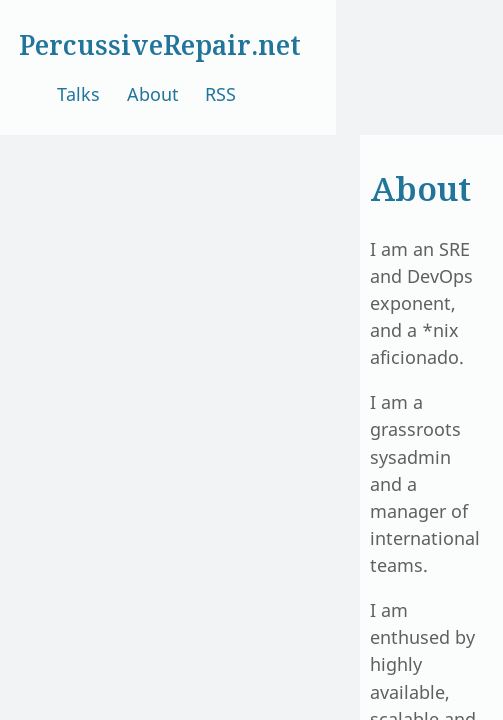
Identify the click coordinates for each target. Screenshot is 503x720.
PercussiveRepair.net (160, 45)
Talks (78, 94)
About (153, 94)
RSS (220, 94)
